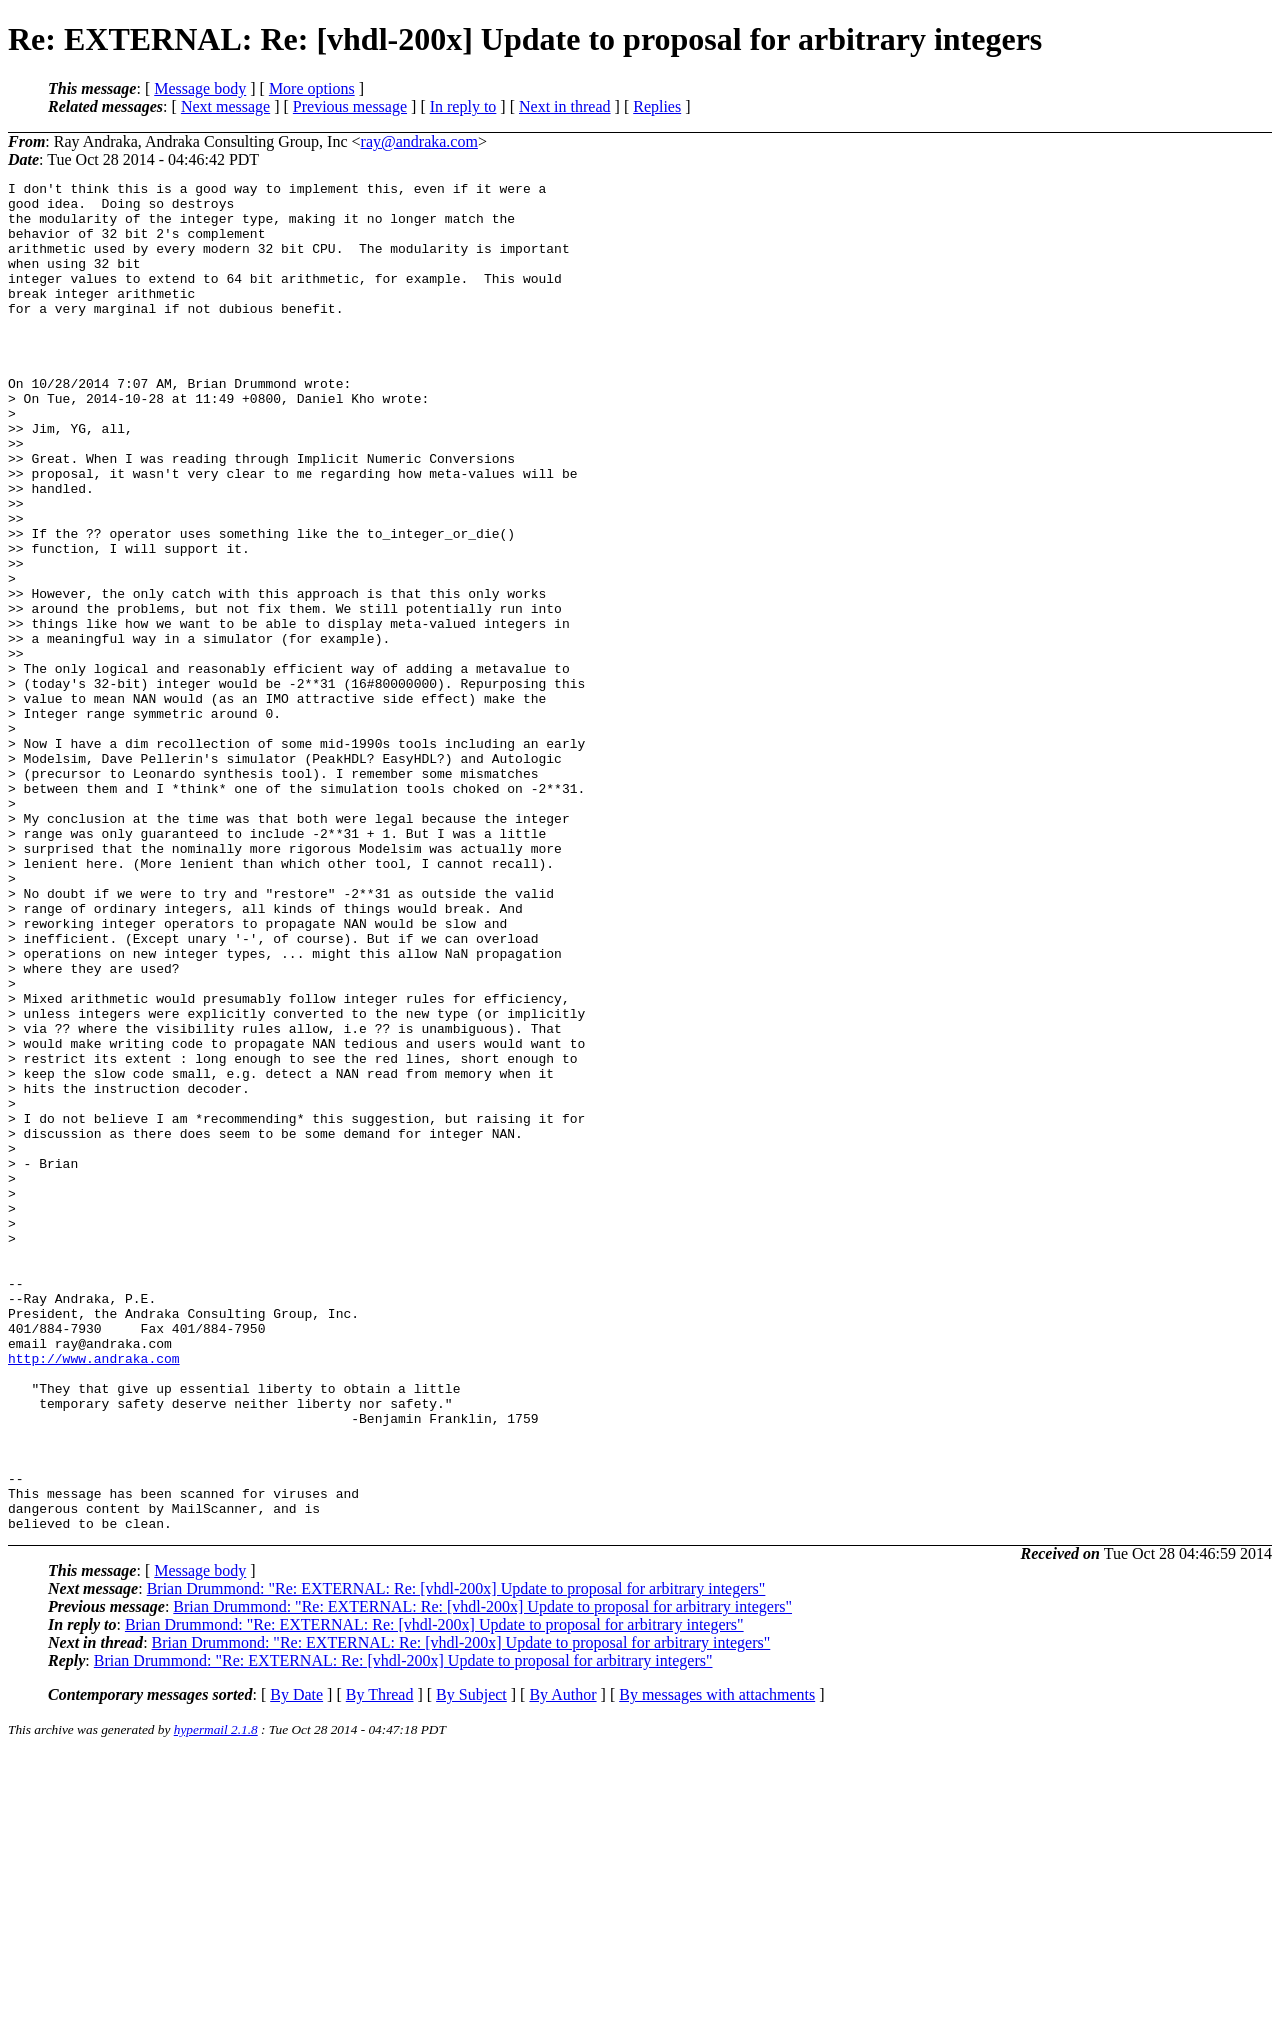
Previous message (350, 106)
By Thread (380, 1964)
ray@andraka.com (419, 141)
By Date (296, 1964)
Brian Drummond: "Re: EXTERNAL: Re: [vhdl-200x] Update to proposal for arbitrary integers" (456, 1858)
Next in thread (565, 106)
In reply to (463, 106)
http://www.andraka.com (94, 1595)
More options (312, 88)
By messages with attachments (717, 1964)
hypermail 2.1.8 (216, 1999)
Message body (200, 88)
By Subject (471, 1964)
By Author (562, 1964)
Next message (225, 106)
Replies (657, 106)
